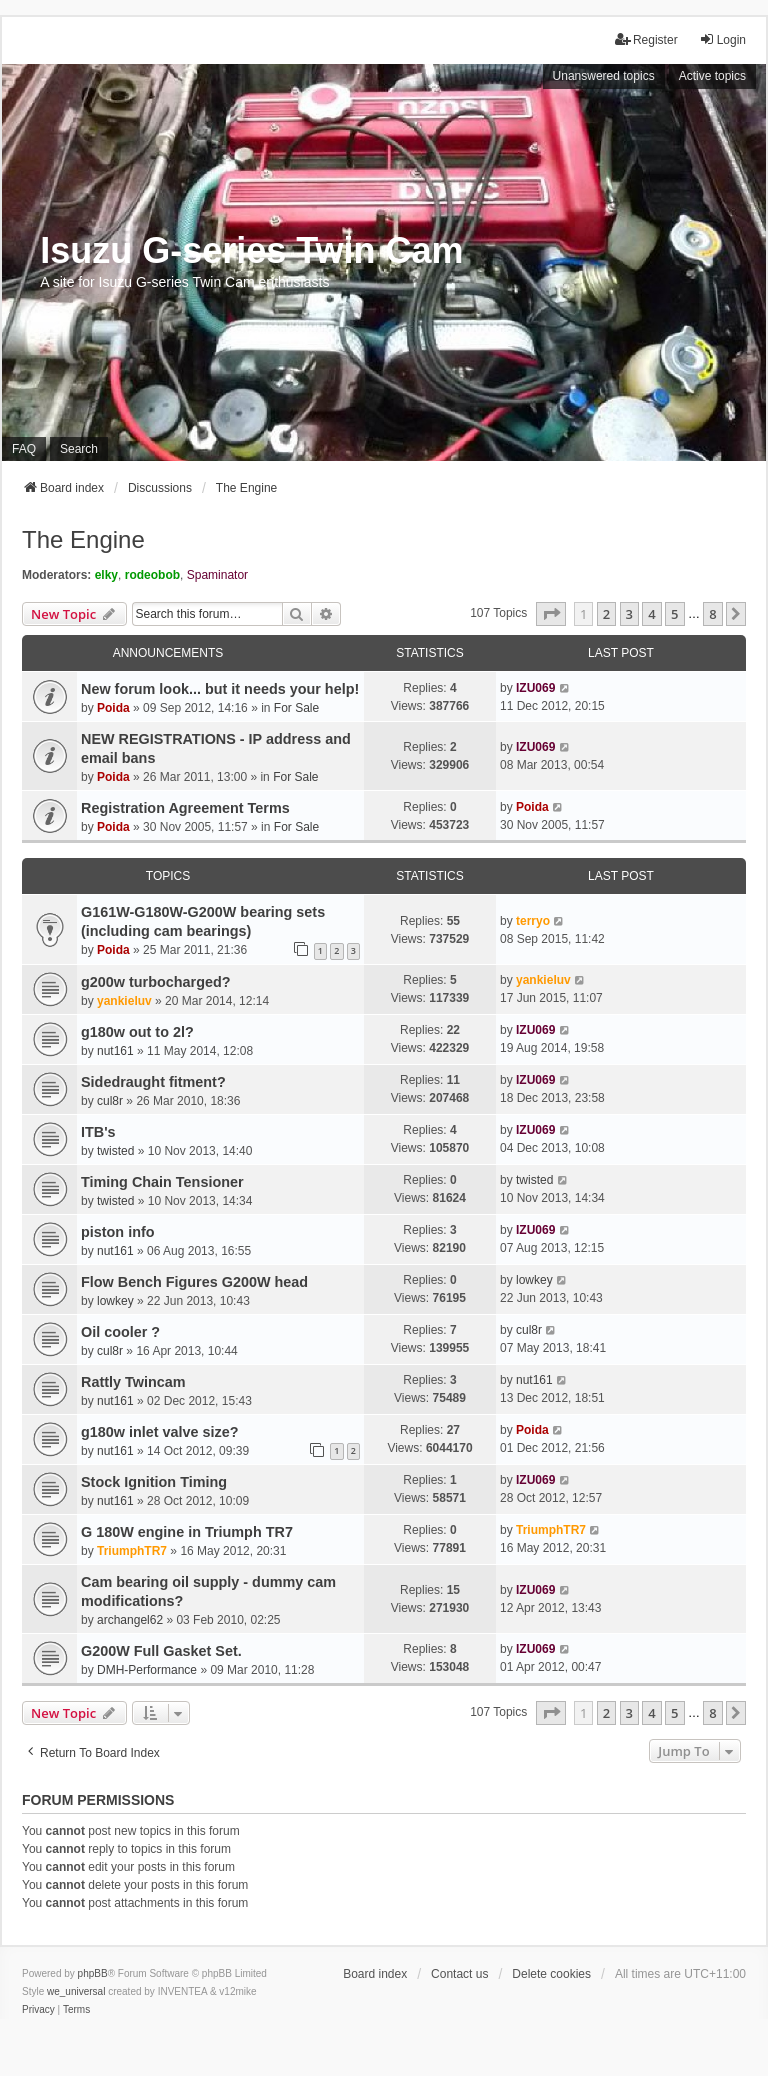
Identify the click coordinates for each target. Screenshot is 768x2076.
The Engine (83, 539)
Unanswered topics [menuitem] (604, 76)
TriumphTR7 (132, 1551)
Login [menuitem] (722, 39)
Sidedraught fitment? (153, 1082)
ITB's (98, 1132)
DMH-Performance (147, 1670)
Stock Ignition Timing (154, 1482)
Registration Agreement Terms (185, 808)
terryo (533, 921)
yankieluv (124, 1001)
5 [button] (674, 614)
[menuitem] (38, 2010)
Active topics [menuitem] (712, 76)
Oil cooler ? (120, 1332)
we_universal (76, 1991)
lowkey (115, 1301)
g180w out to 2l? (137, 1032)
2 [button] (606, 614)
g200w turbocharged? (156, 982)
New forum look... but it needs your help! (220, 689)
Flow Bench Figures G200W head (194, 1282)
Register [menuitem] (646, 39)
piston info (118, 1232)
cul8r (110, 1101)
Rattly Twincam (133, 1382)
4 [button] (651, 614)
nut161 (115, 1051)
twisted (115, 1151)
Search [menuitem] (79, 449)
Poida (113, 708)
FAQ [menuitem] (24, 449)
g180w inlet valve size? (160, 1432)
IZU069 (535, 688)
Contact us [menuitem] (459, 1974)
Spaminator (217, 575)
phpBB (93, 1973)
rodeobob (152, 575)
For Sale (296, 708)
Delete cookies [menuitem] (551, 1974)
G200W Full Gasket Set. (161, 1651)
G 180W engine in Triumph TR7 (187, 1532)
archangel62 (130, 1620)
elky (106, 575)
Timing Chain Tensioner (162, 1182)
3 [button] (629, 614)
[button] (551, 614)
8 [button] (712, 614)
